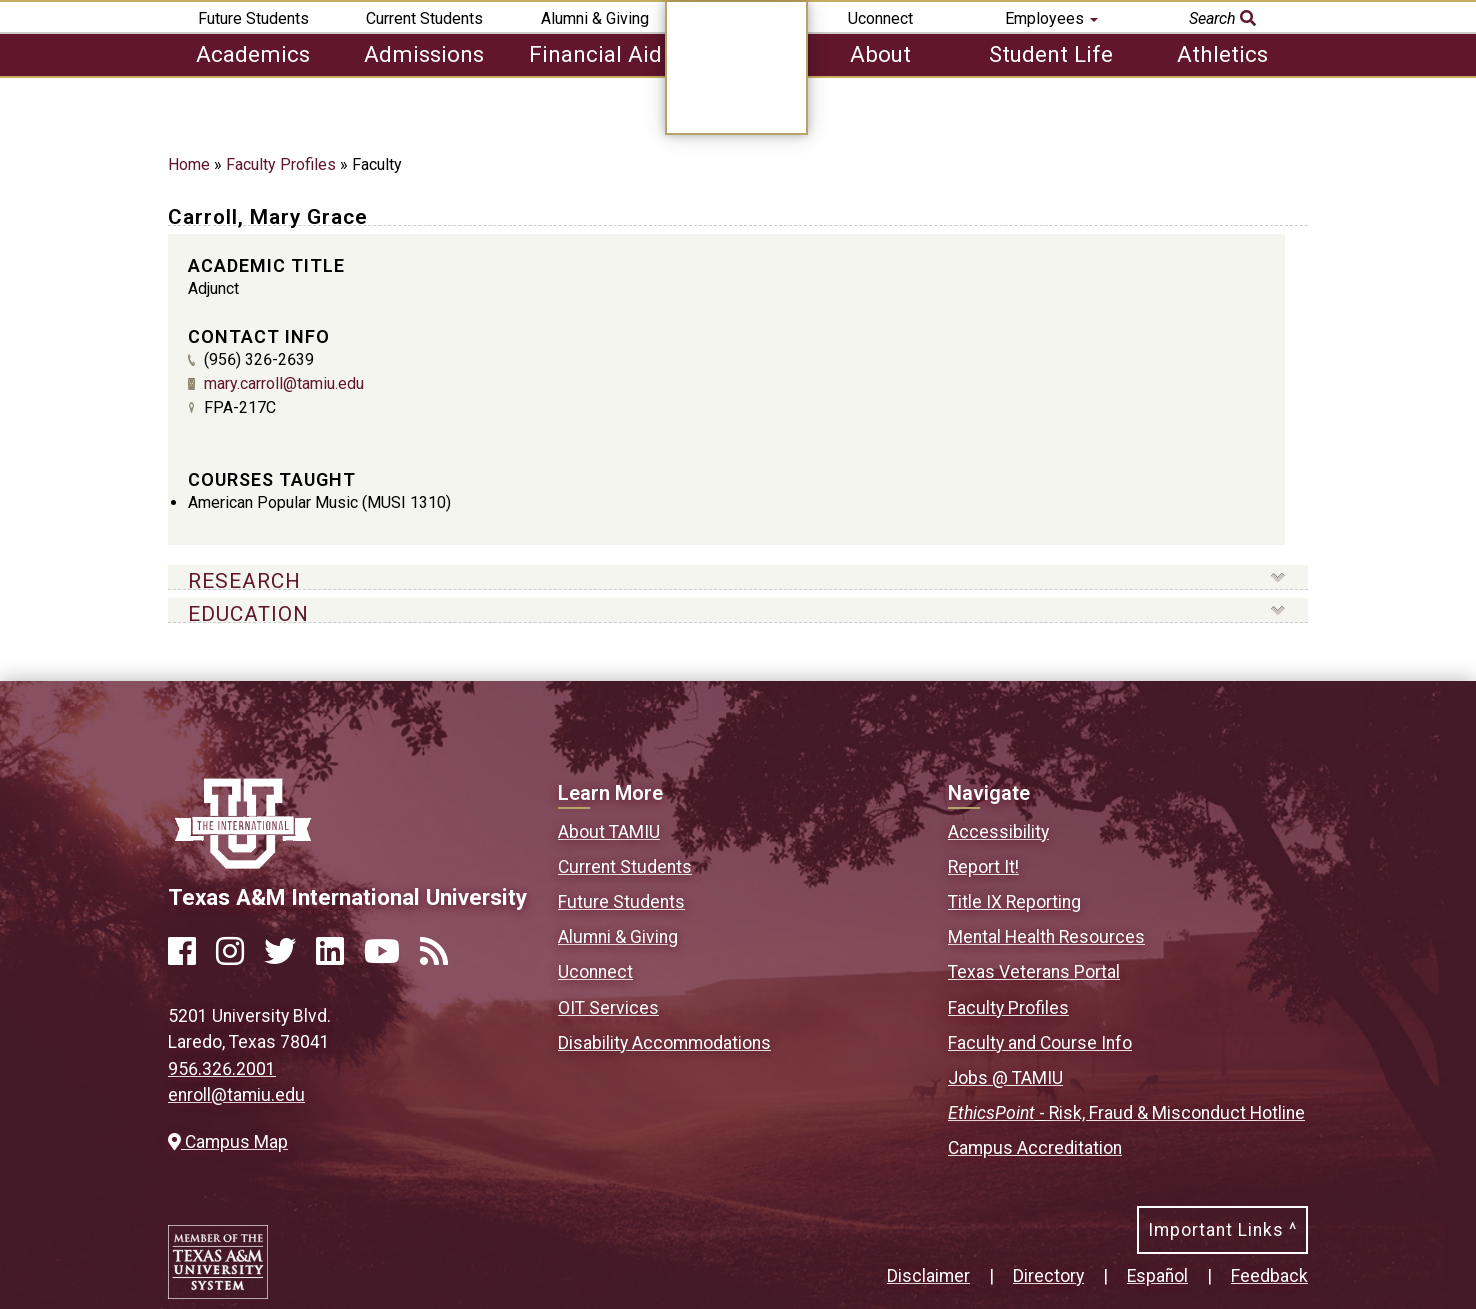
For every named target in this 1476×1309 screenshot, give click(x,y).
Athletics (1222, 54)
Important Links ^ (1222, 1230)
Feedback (1269, 1276)
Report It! (983, 867)
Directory (1048, 1276)
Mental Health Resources (1046, 937)
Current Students (424, 18)
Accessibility (998, 832)
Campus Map (228, 1142)
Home (189, 164)
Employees (1051, 18)
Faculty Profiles (281, 164)
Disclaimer (928, 1276)
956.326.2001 (222, 1069)
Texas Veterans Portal (1034, 972)
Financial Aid (595, 54)
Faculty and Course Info (1040, 1043)
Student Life (1051, 54)
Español (1157, 1276)
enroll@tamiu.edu (236, 1095)
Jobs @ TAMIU (1005, 1078)
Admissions (424, 54)
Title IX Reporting (1014, 902)
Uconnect (880, 18)
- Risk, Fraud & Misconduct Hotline (1126, 1113)
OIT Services (608, 1008)
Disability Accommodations (664, 1043)
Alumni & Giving (595, 18)
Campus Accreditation (1035, 1148)
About (880, 54)
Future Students (253, 18)
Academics (253, 54)
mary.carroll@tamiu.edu (284, 383)
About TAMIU (609, 832)
